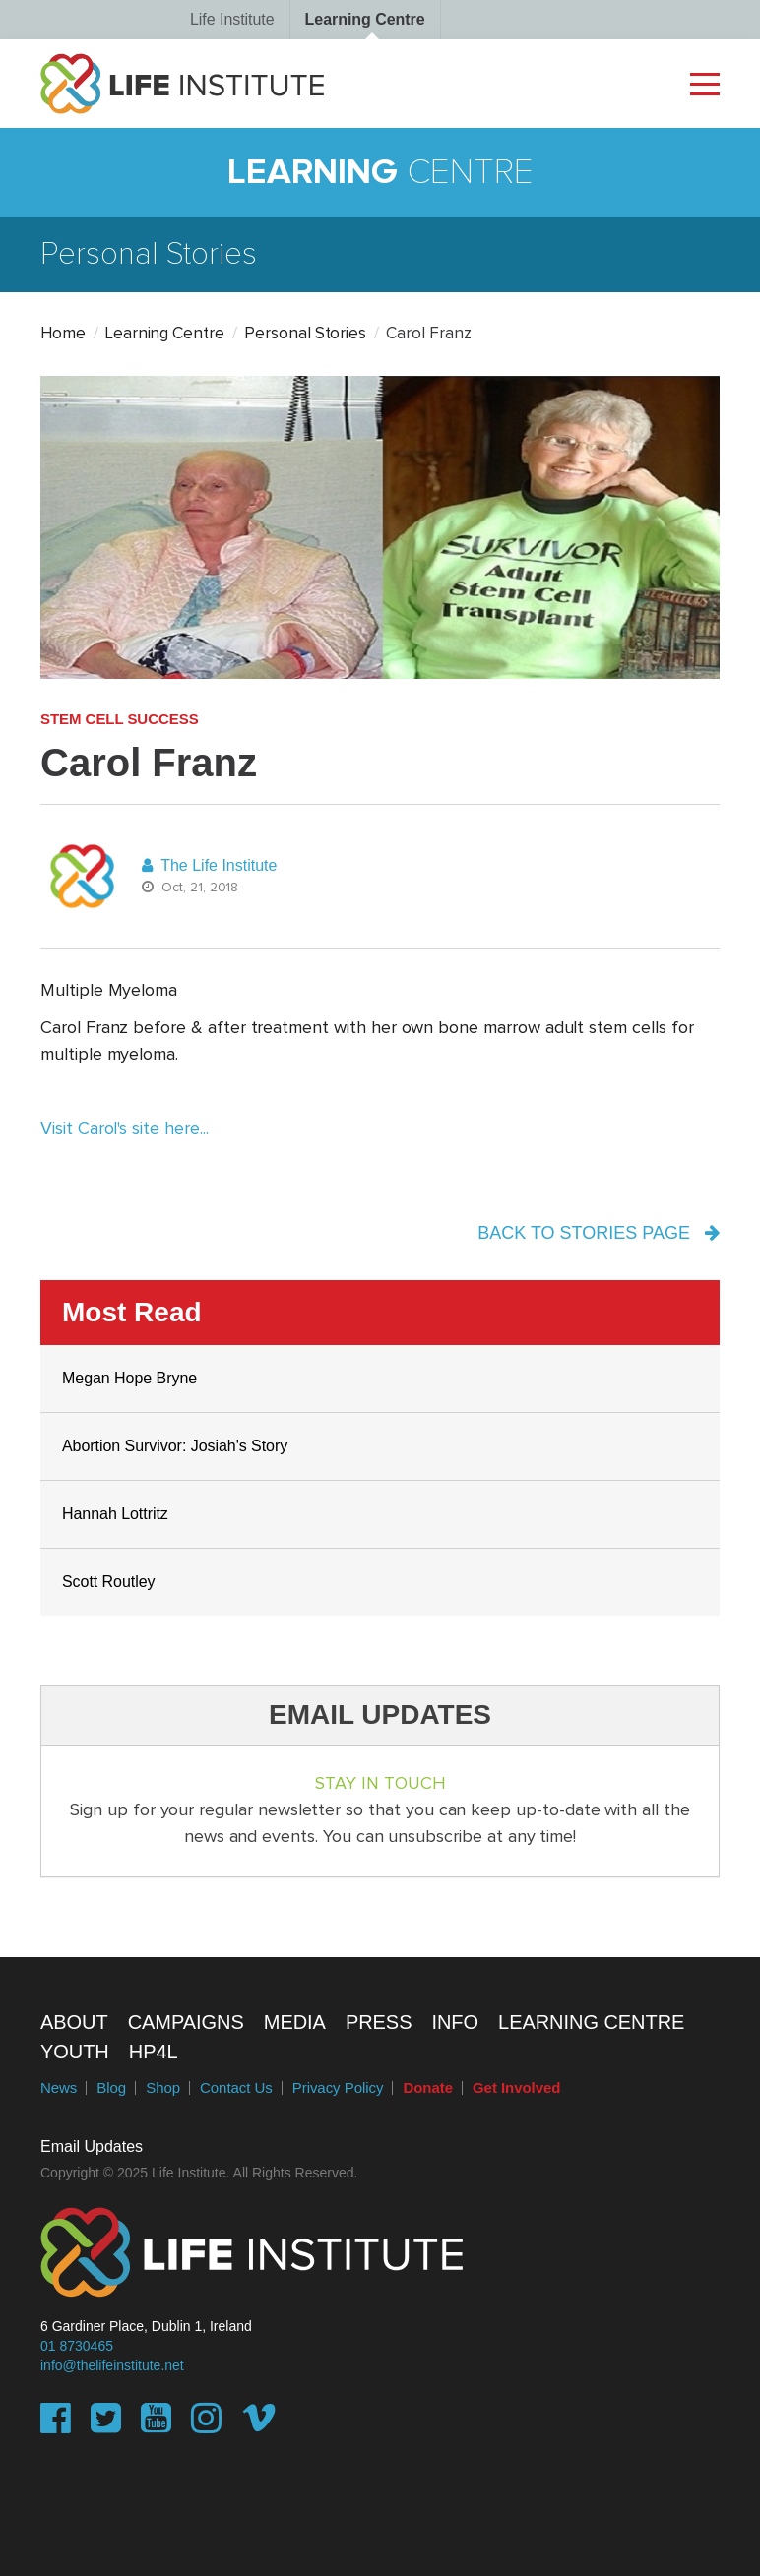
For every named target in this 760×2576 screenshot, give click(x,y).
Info (454, 2022)
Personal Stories (305, 334)
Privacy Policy (338, 2087)
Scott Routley (109, 1581)
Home (63, 334)
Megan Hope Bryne (129, 1378)
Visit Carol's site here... (124, 1128)
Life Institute (232, 19)
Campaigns (186, 2022)
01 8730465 (76, 2346)
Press (379, 2022)
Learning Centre (365, 19)
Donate (428, 2087)
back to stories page (598, 1233)
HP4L (153, 2051)
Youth (74, 2051)
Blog (111, 2087)
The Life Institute (209, 865)
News (58, 2087)
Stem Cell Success (119, 718)
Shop (163, 2087)
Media (295, 2022)
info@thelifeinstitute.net (112, 2365)
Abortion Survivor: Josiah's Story (174, 1446)
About (74, 2022)
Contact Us (236, 2087)
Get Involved (516, 2087)
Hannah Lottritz (115, 1513)
